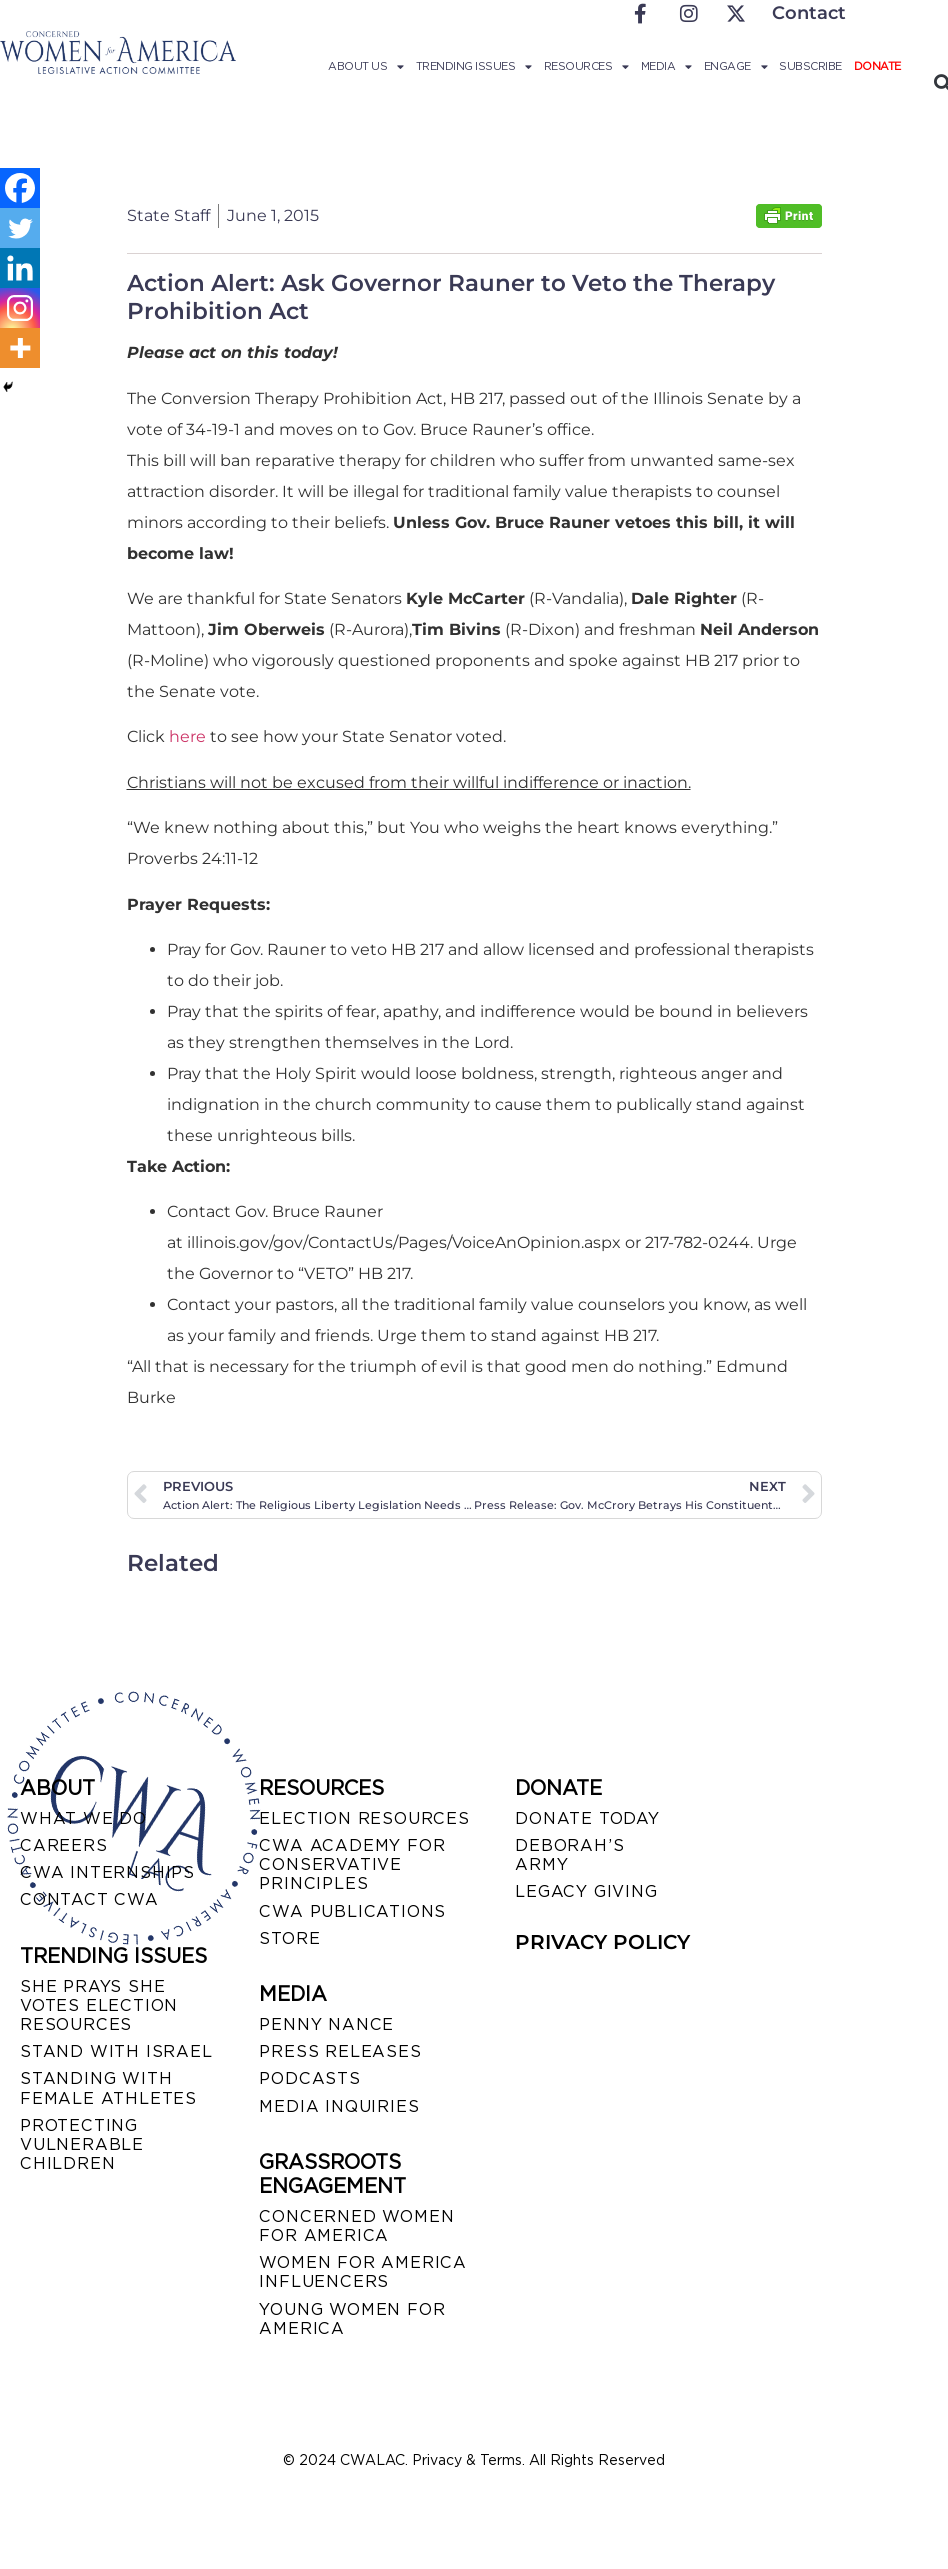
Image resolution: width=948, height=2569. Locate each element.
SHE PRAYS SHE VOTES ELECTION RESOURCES (99, 2005)
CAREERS (64, 1845)
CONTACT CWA (89, 1899)
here (187, 736)
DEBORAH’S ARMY (569, 1855)
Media (666, 66)
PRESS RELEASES (340, 2051)
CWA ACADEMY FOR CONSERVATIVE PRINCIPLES (352, 1864)
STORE (289, 1938)
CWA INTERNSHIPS (107, 1872)
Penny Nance (326, 2024)
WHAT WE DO (83, 1818)
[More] (20, 348)
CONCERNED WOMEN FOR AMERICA (356, 2226)
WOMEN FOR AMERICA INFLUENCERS (363, 2272)
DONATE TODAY (587, 1818)
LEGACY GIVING (586, 1891)
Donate (877, 66)
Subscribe (810, 66)
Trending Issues (474, 66)
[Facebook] (20, 188)
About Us (366, 66)
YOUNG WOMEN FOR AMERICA (352, 2319)
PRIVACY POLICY (602, 1942)
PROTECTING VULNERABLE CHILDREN (82, 2144)
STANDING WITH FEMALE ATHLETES (108, 2088)
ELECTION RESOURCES (364, 1818)
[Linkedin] (20, 268)
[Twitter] (20, 228)
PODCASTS (309, 2078)
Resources (586, 66)
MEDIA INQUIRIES (339, 2106)
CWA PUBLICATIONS (352, 1911)
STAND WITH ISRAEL (116, 2051)
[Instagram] (20, 308)
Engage (736, 66)
